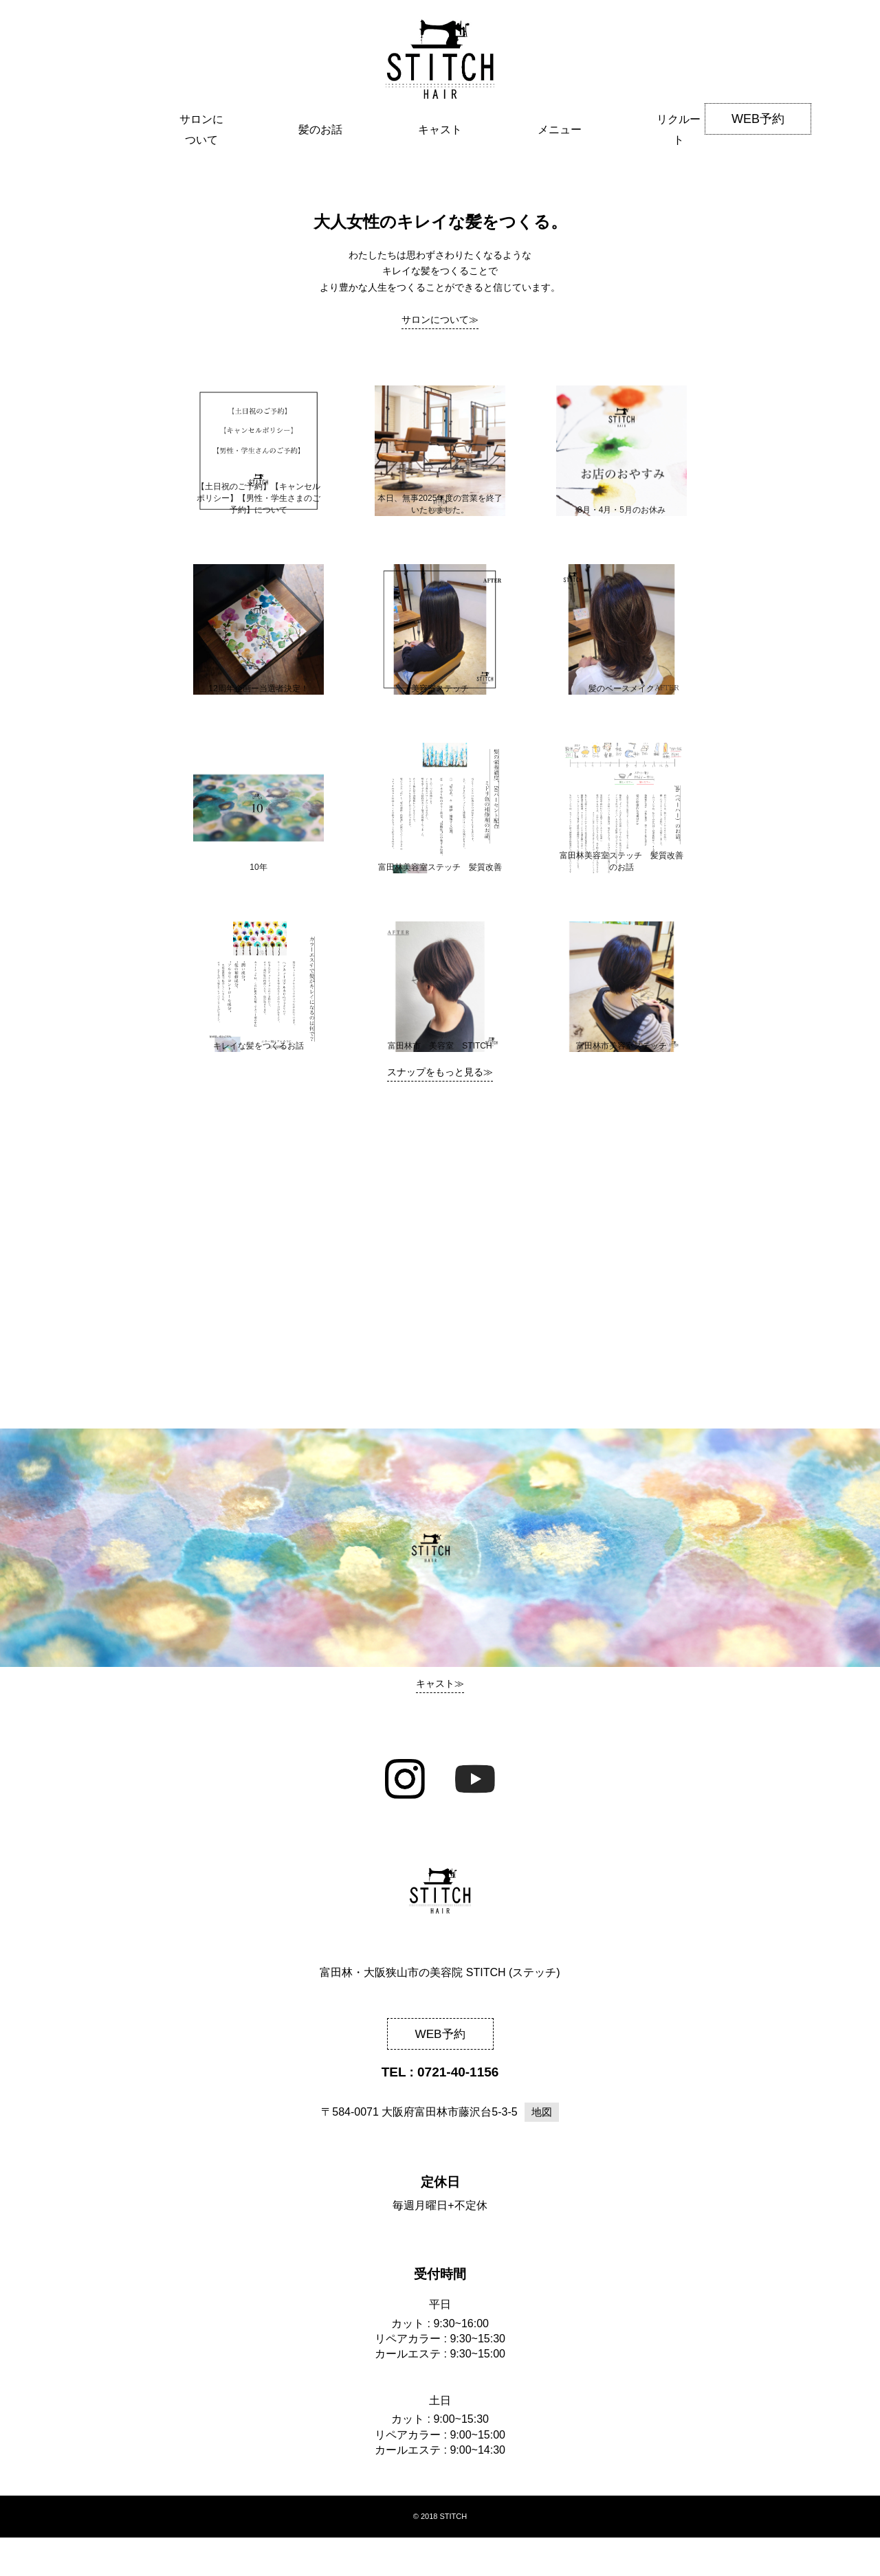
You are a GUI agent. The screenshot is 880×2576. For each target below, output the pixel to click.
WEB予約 (758, 119)
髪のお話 (320, 186)
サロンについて (201, 186)
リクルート (678, 186)
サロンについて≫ (440, 357)
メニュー (559, 186)
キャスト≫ (440, 1721)
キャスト (440, 186)
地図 (542, 2149)
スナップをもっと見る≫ (440, 1109)
